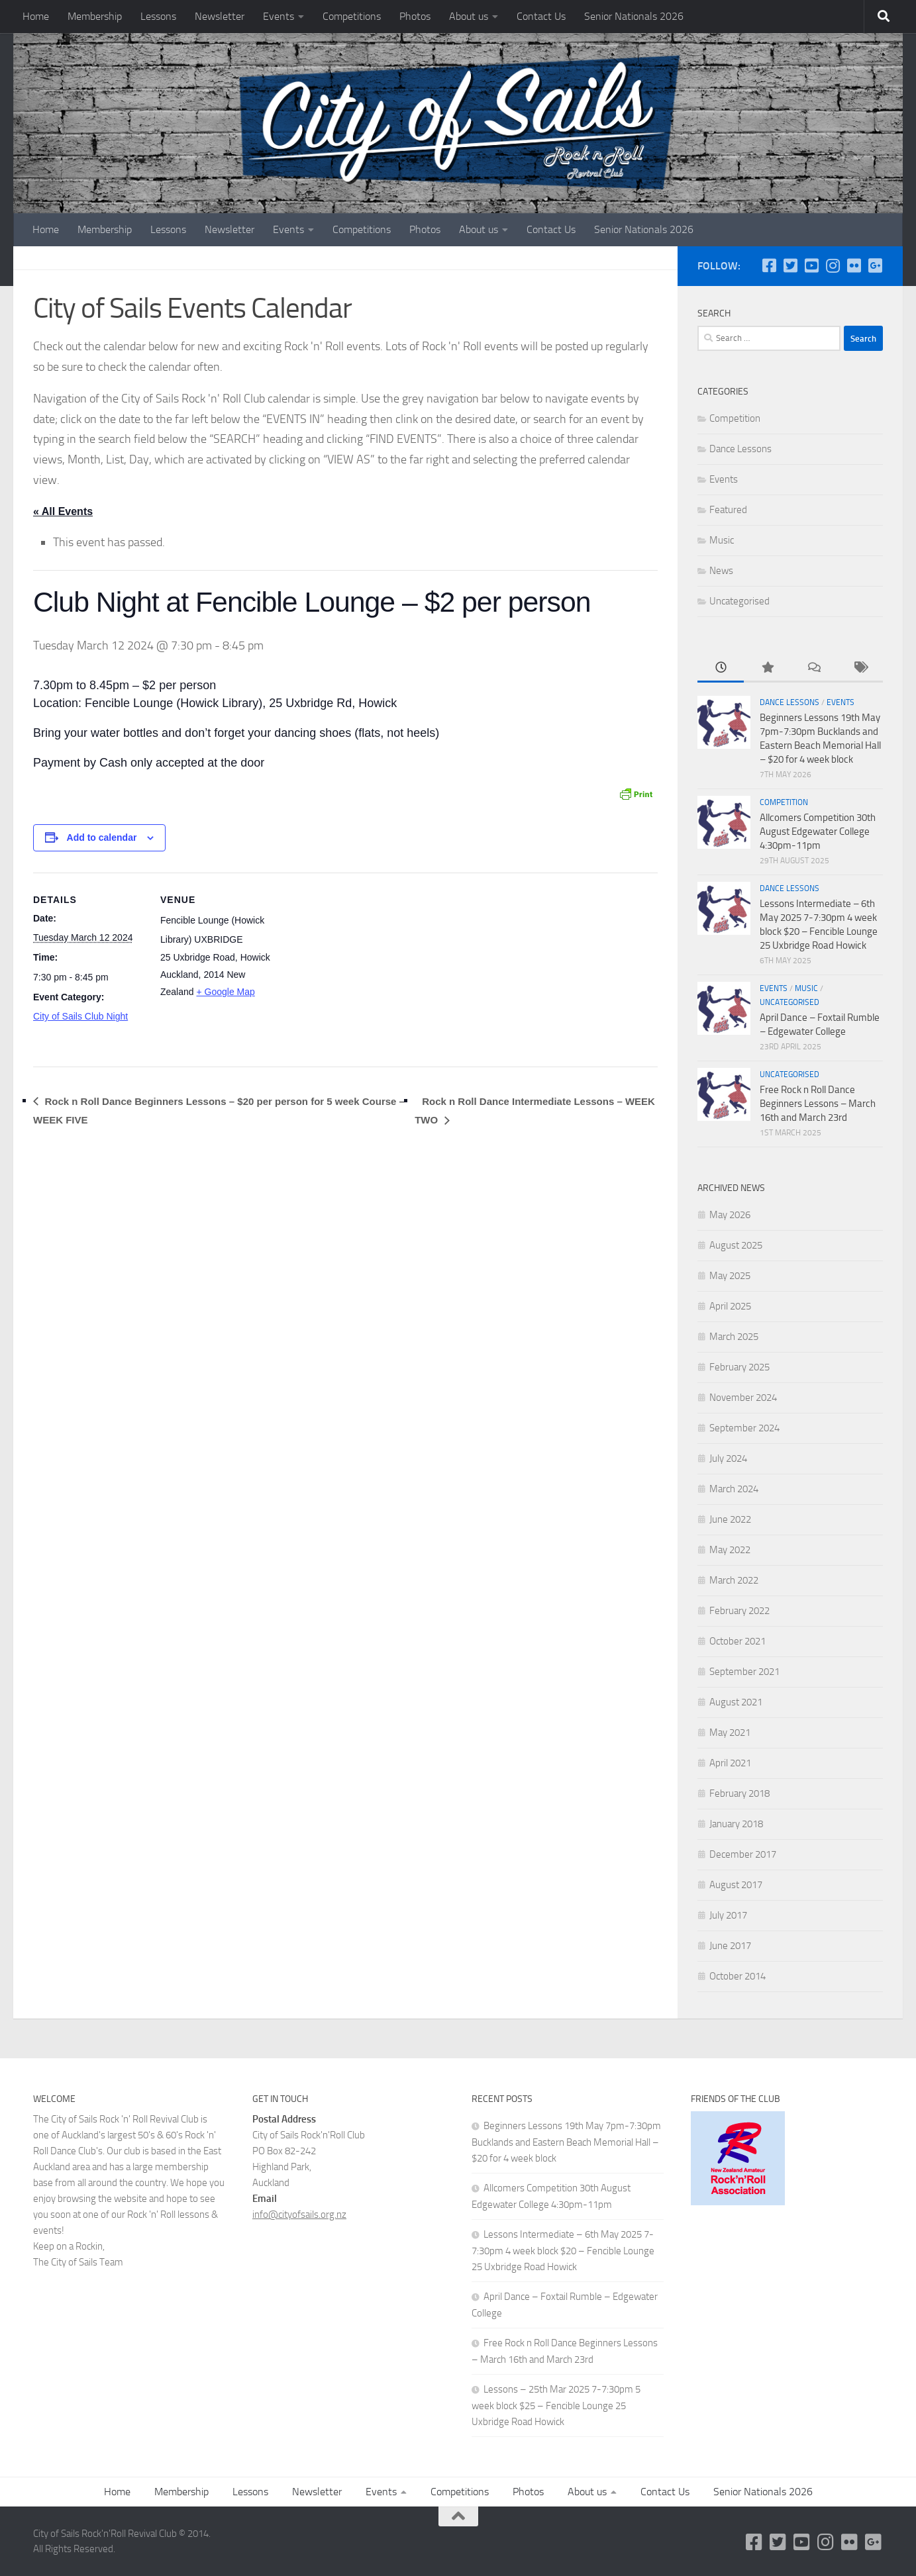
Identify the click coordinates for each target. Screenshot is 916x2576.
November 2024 (743, 1398)
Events (278, 16)
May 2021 (729, 1733)
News (721, 571)
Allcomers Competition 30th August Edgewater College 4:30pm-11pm (818, 831)
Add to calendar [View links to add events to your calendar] (102, 838)
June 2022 (730, 1519)
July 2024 (728, 1458)
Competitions (352, 16)
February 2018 (739, 1793)
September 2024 (744, 1428)
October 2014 (737, 1976)
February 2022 (739, 1611)
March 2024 (733, 1489)
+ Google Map (225, 992)
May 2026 (729, 1215)
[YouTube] (811, 265)
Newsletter (219, 16)
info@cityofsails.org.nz (299, 2214)
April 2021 (730, 1763)
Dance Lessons (740, 449)
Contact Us (541, 16)
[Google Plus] (875, 265)
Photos (415, 16)
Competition (734, 418)
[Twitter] (790, 265)
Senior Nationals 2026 (634, 16)
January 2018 (736, 1824)
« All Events (63, 511)
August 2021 (735, 1702)
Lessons (158, 16)
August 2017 (735, 1885)
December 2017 (742, 1854)
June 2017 (730, 1946)
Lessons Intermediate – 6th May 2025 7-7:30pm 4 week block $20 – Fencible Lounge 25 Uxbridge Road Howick (563, 2250)
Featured (728, 510)
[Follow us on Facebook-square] (769, 265)
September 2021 (744, 1672)
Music (721, 540)
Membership (95, 16)
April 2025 (730, 1306)
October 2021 (737, 1641)
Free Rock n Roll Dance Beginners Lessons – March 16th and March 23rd (818, 1103)
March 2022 (733, 1580)
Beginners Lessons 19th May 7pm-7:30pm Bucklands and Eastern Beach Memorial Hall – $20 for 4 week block (566, 2142)
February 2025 (739, 1367)
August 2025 (735, 1245)
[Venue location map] (357, 965)
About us (468, 16)
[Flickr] (854, 265)
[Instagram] (832, 265)
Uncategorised (739, 601)
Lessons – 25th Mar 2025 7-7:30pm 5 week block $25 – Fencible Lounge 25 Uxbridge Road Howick (556, 2405)
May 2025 (729, 1276)
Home (36, 16)
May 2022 (729, 1550)
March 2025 (733, 1337)
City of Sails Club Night (80, 1017)
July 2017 (728, 1915)
